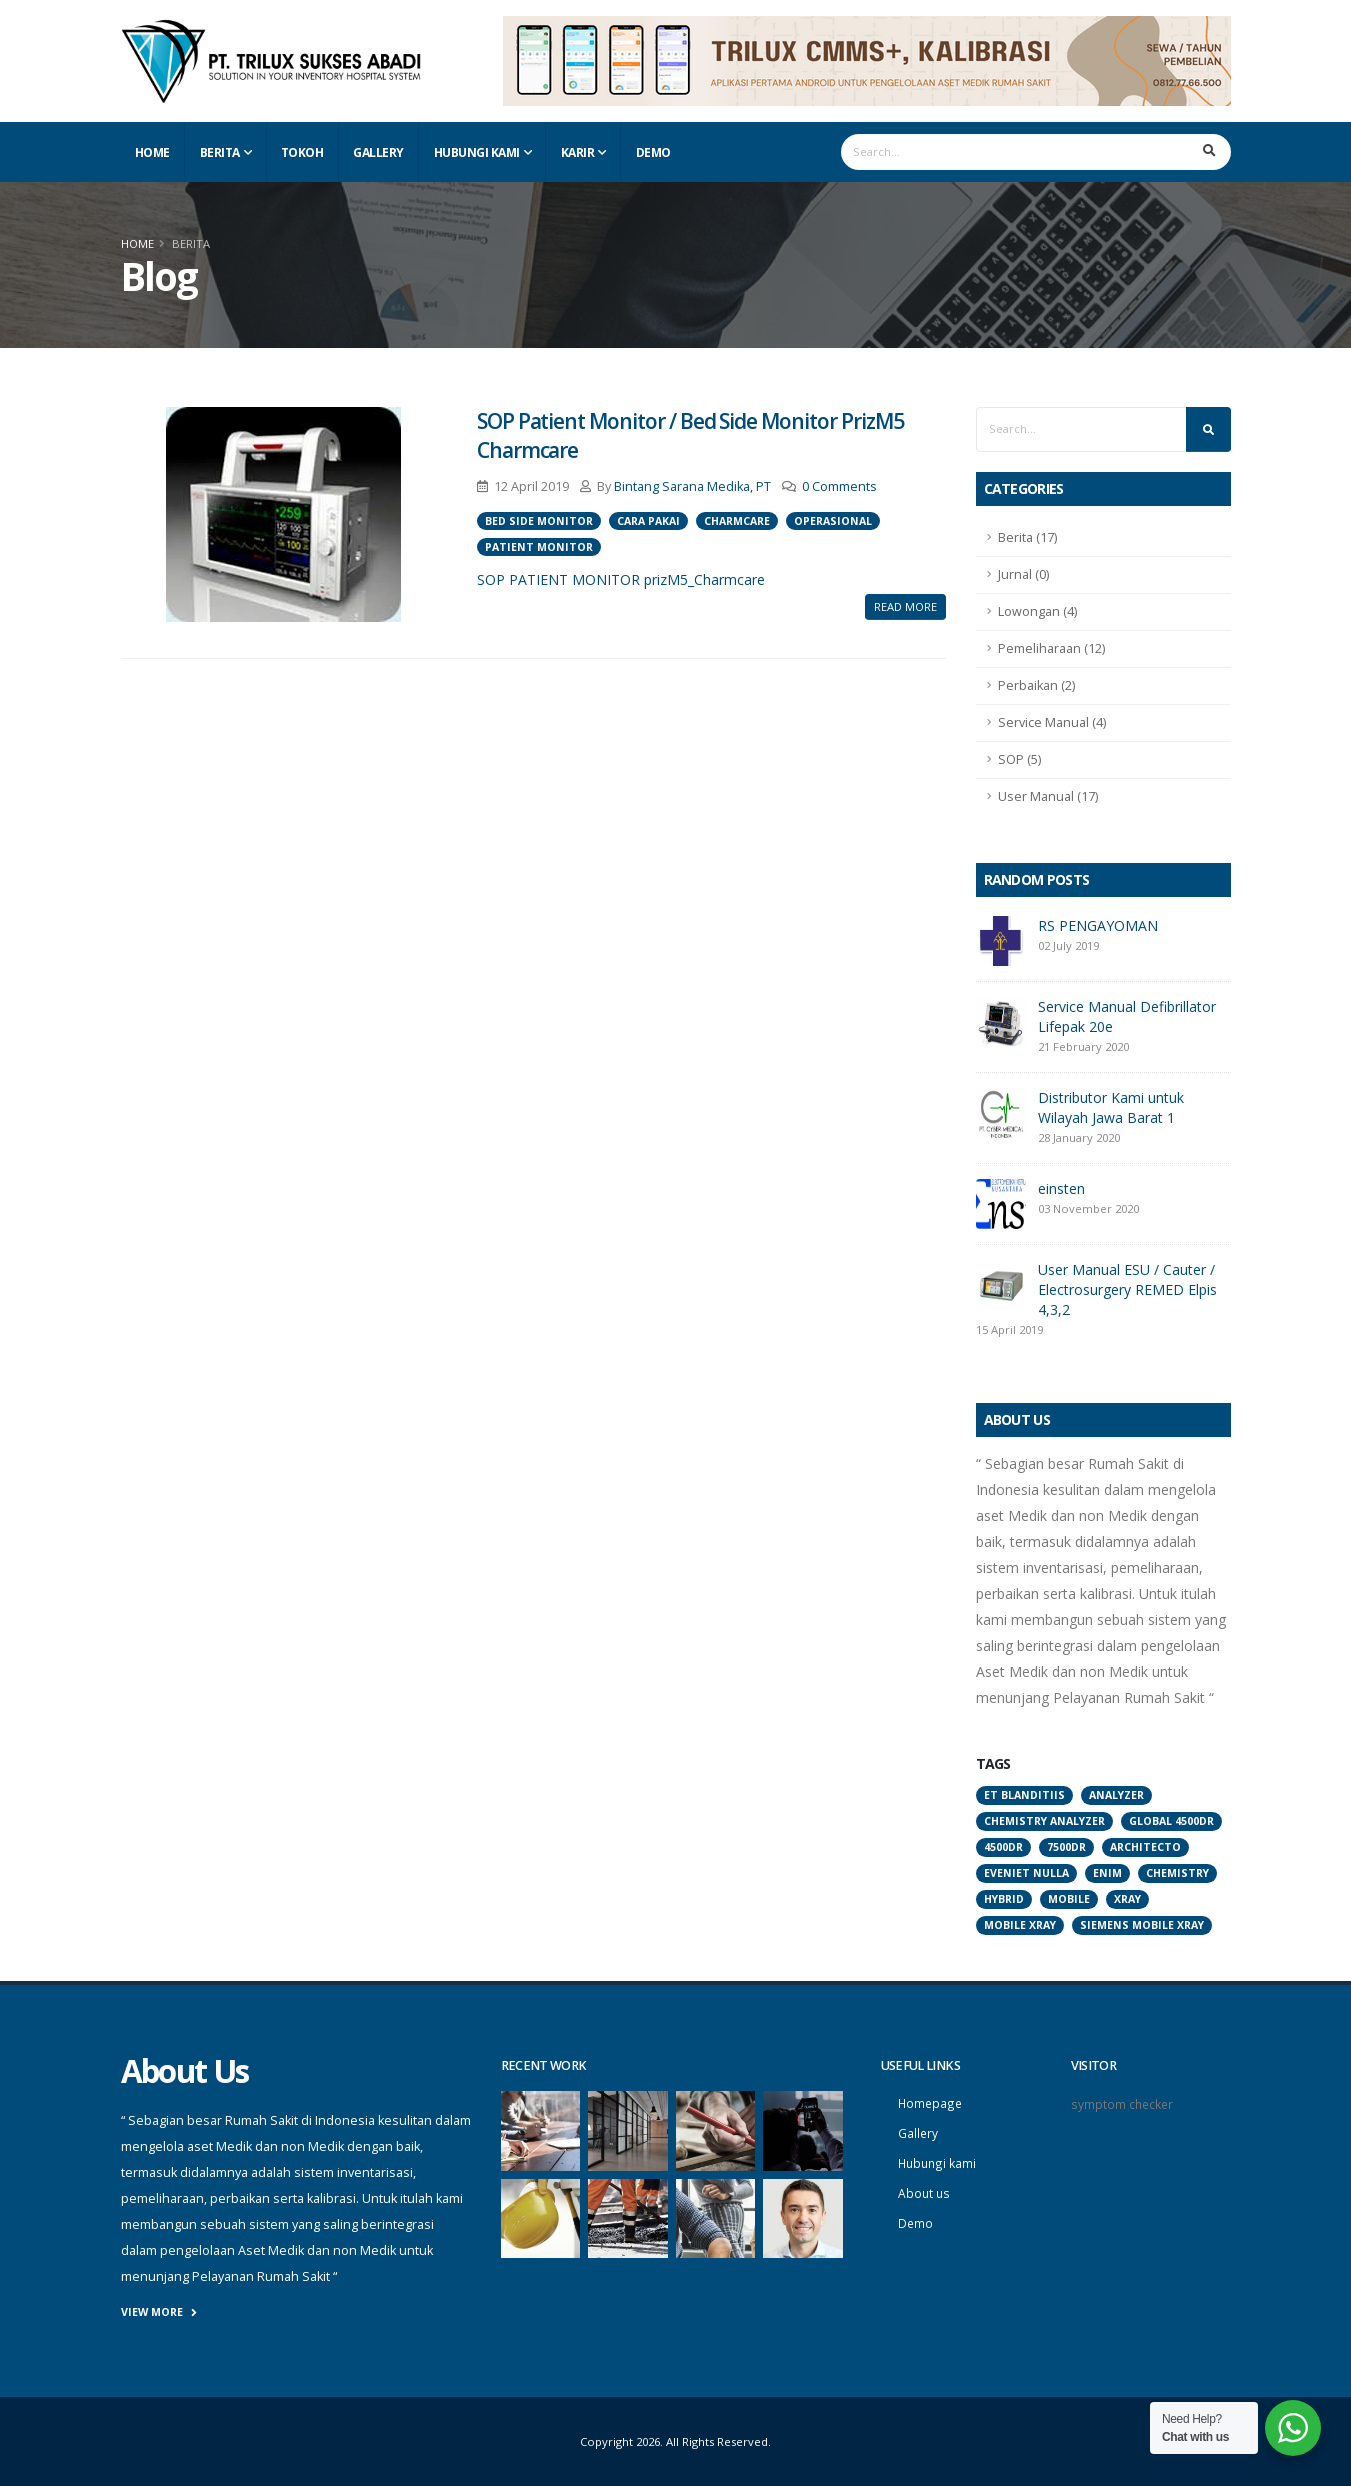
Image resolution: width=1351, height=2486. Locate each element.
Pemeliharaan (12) (1051, 648)
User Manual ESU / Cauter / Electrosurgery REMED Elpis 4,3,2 (1127, 1289)
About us (925, 2189)
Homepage (931, 2102)
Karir (578, 152)
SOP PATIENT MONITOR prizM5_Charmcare (621, 579)
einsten (1061, 1188)
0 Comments (839, 486)
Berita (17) (1027, 537)
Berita (220, 152)
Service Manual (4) (1052, 722)
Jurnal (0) (1023, 574)
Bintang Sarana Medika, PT (692, 486)
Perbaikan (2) (1036, 685)
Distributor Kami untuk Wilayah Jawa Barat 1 (1111, 1107)
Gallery (378, 152)
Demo (653, 152)
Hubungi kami (938, 2160)
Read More (905, 606)
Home (152, 152)
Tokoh (302, 152)
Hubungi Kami (477, 152)
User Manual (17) (1048, 796)
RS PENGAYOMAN (1098, 925)
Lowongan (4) (1037, 611)
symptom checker (1123, 2103)
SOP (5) (1019, 759)
